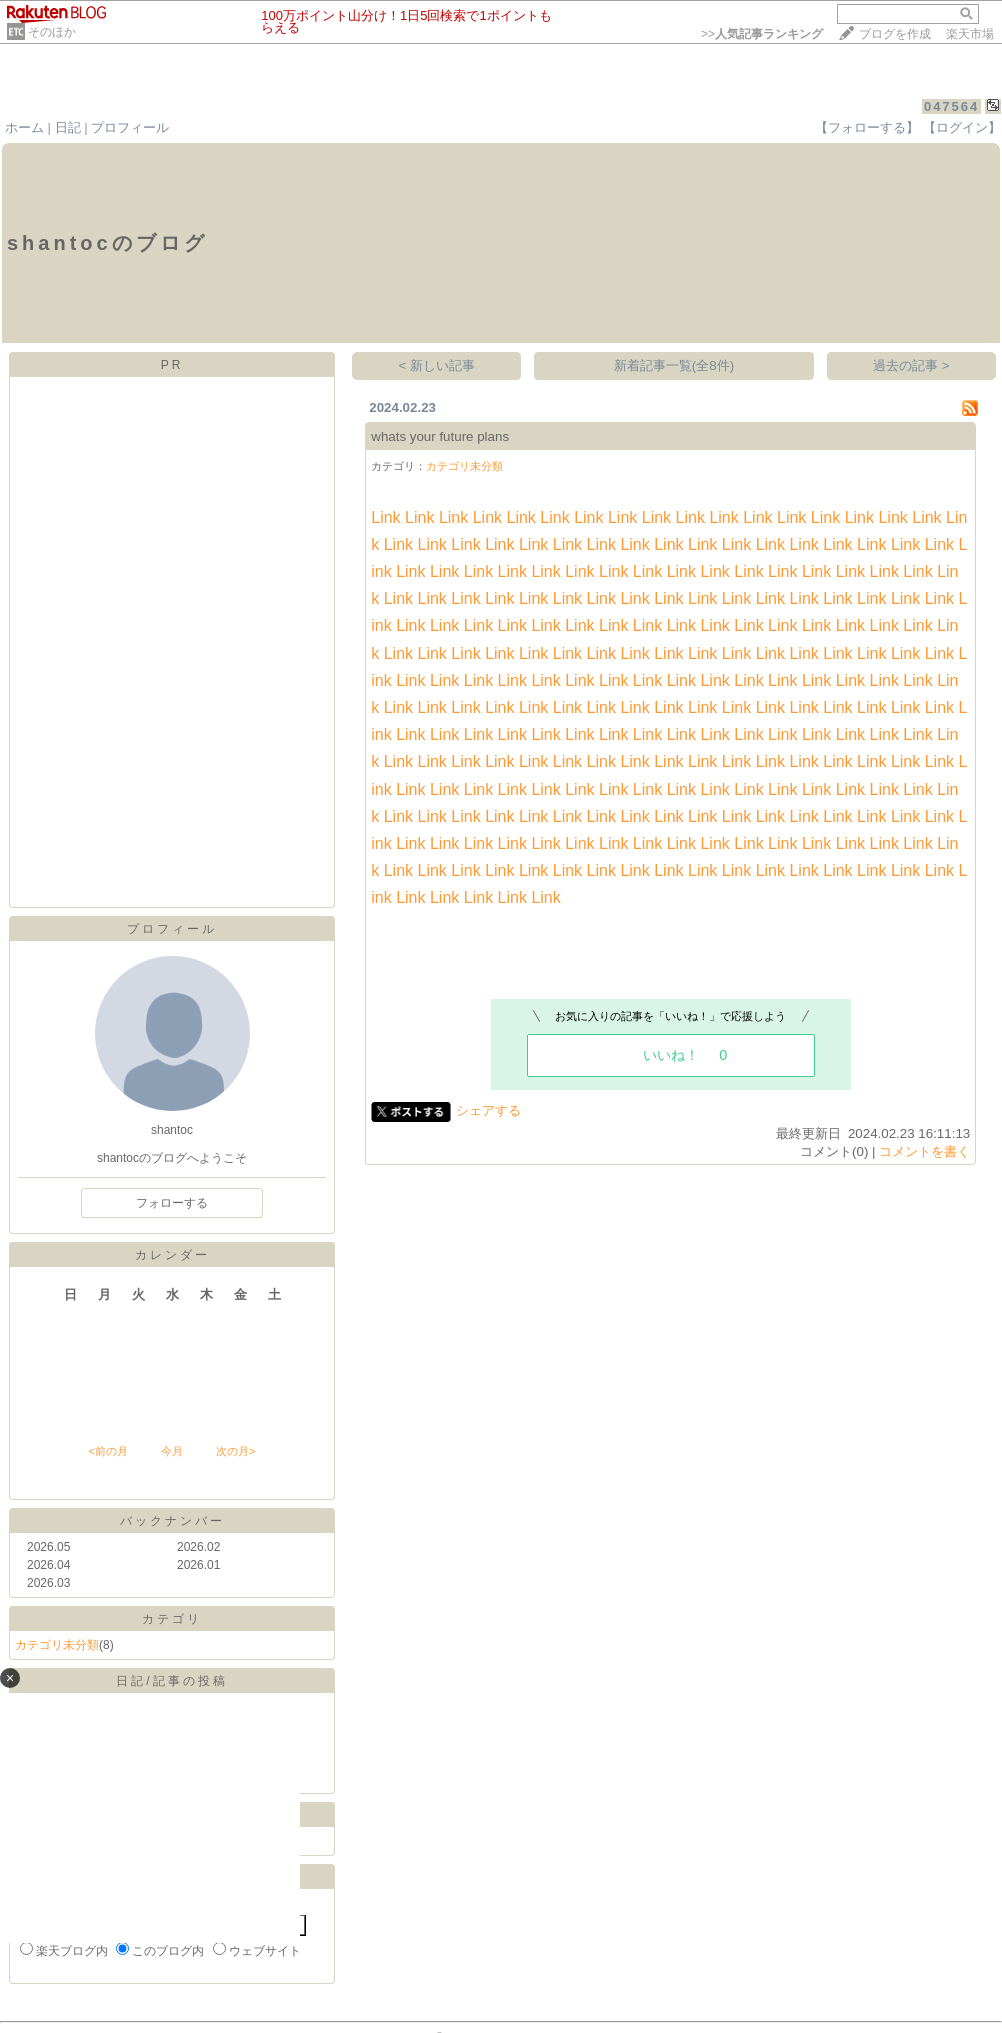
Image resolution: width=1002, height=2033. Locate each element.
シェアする (488, 1110)
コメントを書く (924, 1151)
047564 (951, 106)
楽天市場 (970, 34)
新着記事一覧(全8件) (674, 365)
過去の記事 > (911, 365)
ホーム (24, 127)
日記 (68, 127)
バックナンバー (172, 1521)
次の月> (235, 1451)
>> (762, 34)
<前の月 (107, 1451)
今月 (172, 1451)
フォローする (172, 1203)
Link (385, 517)
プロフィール (130, 127)
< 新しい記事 (437, 365)
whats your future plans (440, 436)
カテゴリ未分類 (57, 1645)
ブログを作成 (895, 34)
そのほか (52, 32)
